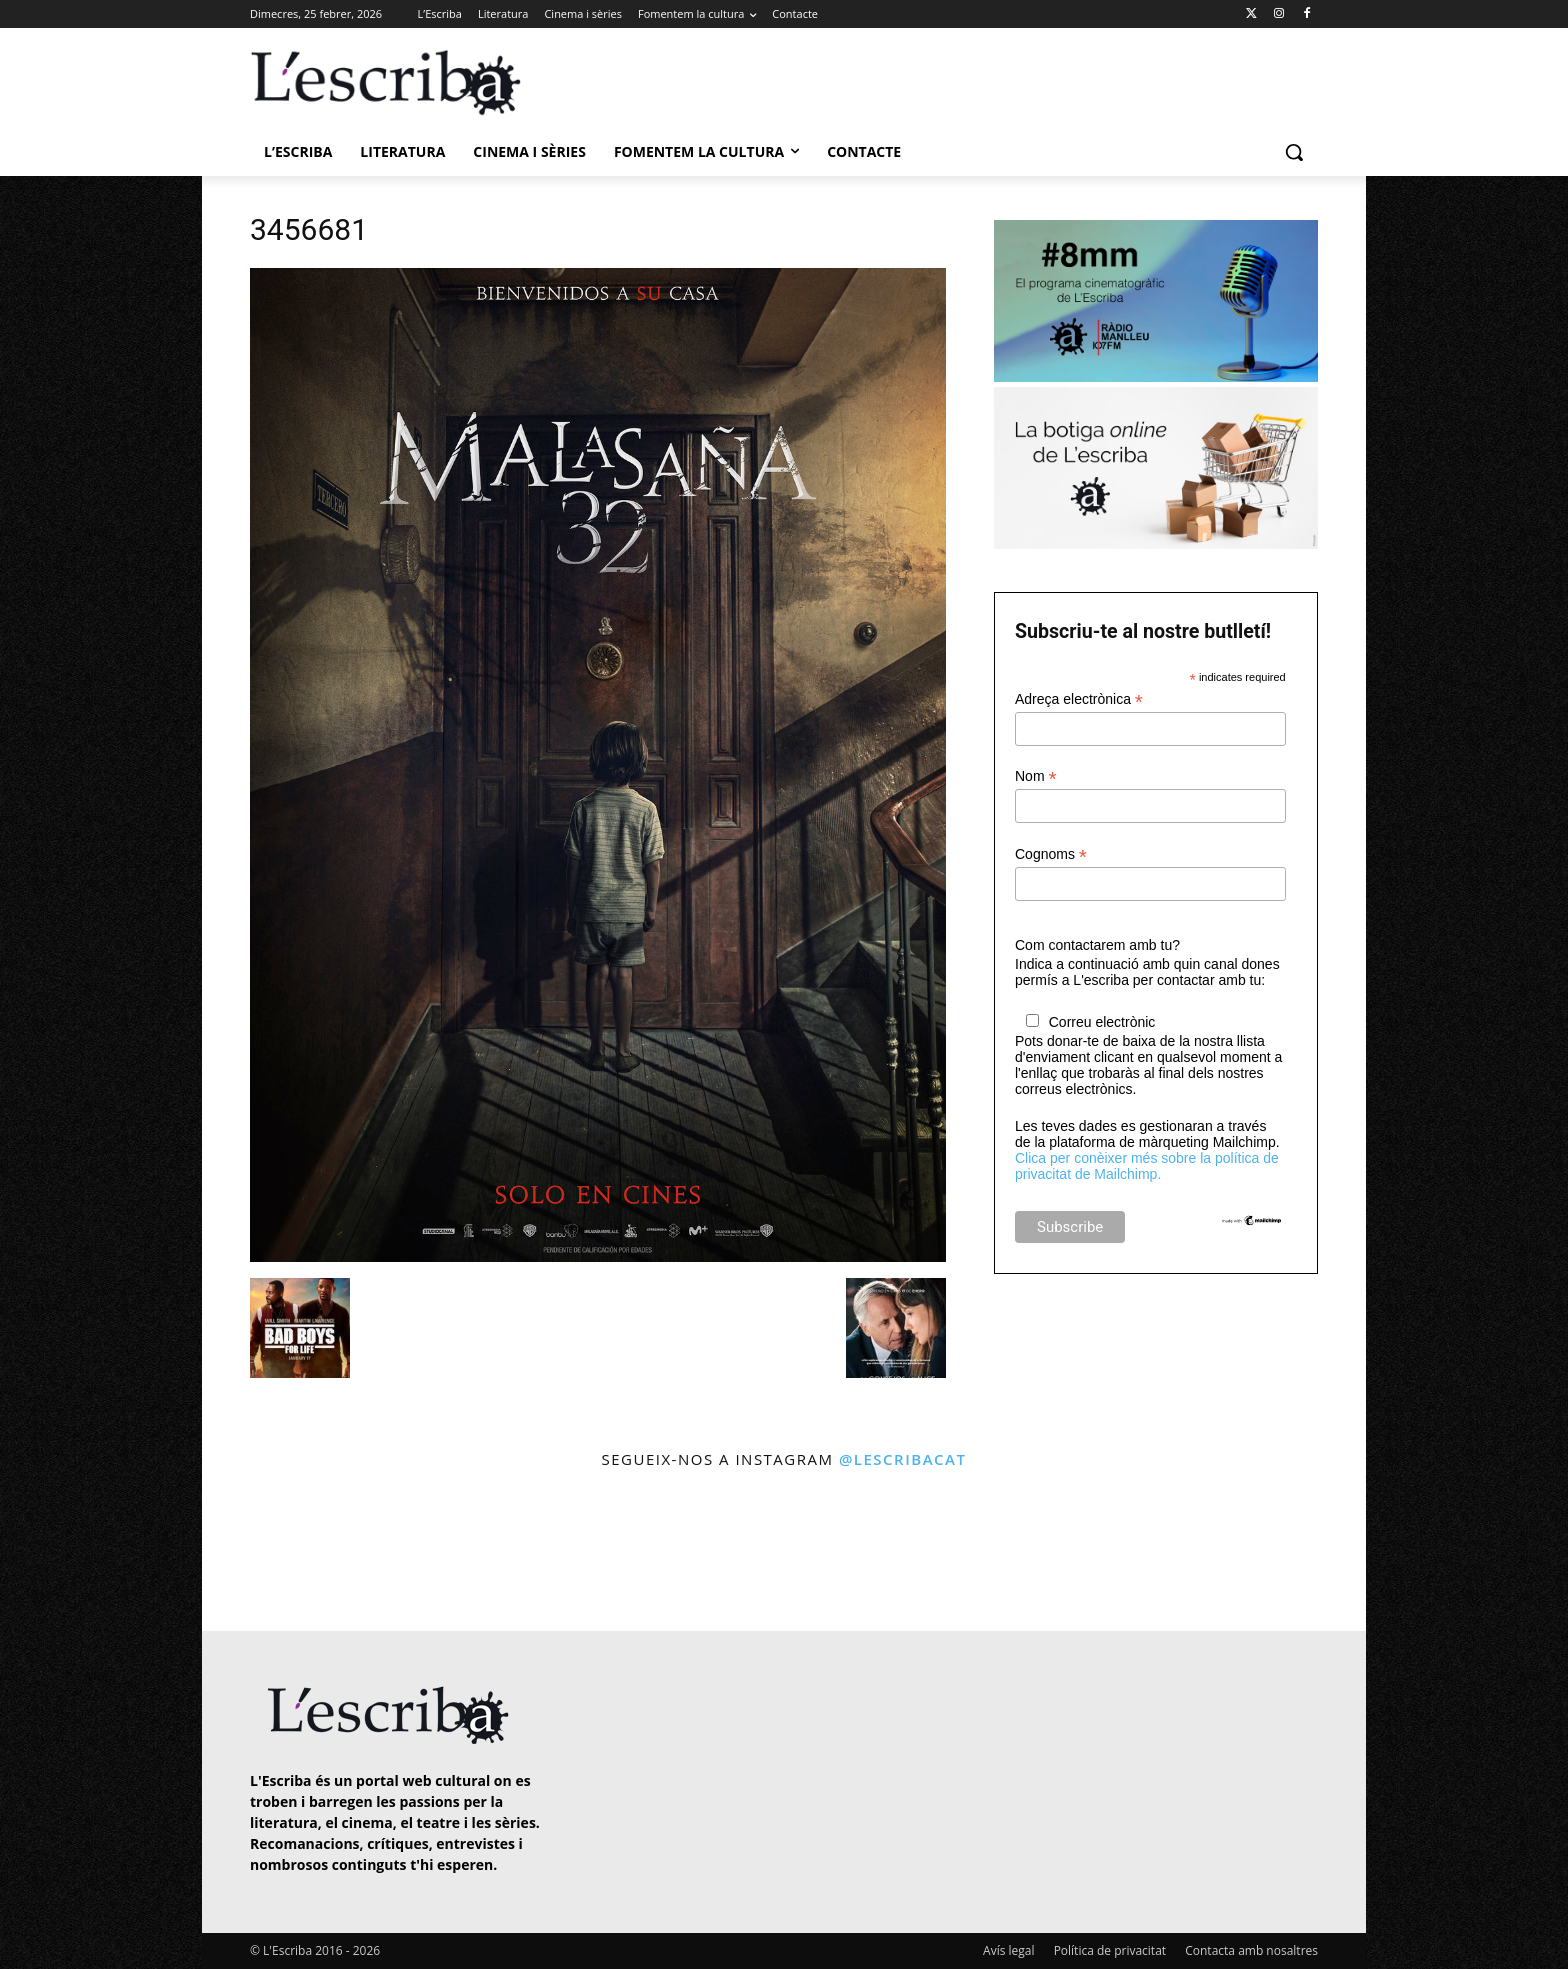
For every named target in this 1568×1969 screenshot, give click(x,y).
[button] (1294, 152)
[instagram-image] (270, 1552)
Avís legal (1008, 1950)
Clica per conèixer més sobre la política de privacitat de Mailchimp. (1147, 1166)
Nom (1036, 776)
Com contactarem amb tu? (1097, 945)
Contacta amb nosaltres (1251, 1950)
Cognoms (1051, 854)
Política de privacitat (1110, 1950)
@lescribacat (903, 1459)
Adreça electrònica (1079, 699)
